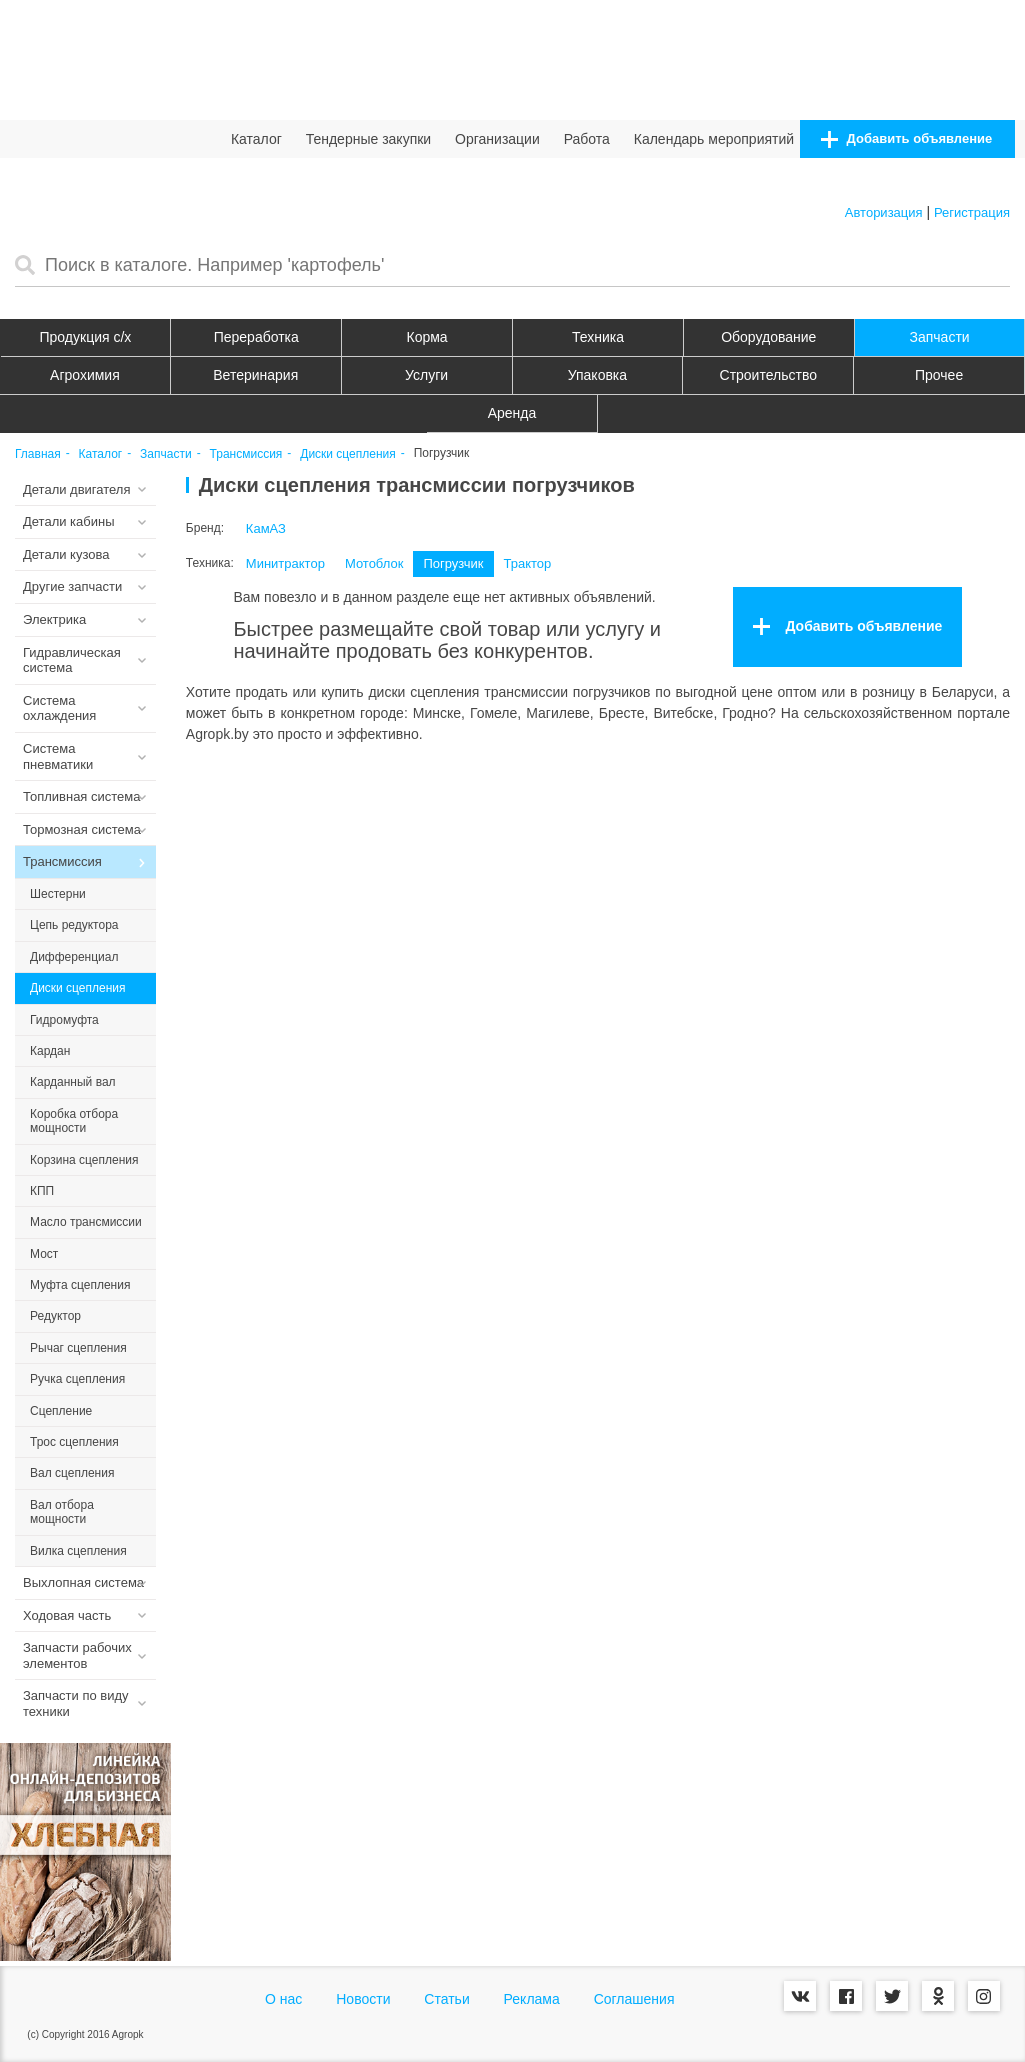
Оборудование (768, 337)
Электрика (54, 619)
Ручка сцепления (77, 1379)
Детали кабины (69, 521)
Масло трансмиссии (86, 1222)
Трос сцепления (74, 1442)
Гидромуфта (64, 1020)
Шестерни (58, 894)
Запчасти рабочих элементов (77, 1655)
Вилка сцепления (78, 1551)
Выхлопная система (83, 1582)
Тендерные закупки (369, 139)
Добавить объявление (906, 139)
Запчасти (940, 337)
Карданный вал (73, 1082)
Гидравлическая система (72, 660)
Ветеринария (255, 375)
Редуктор (55, 1316)
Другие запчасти (72, 586)
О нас (283, 1999)
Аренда (512, 413)
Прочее (939, 375)
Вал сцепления (72, 1473)
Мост (44, 1254)
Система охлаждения (59, 708)
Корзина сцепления (84, 1160)
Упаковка (597, 375)
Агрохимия (85, 375)
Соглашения (634, 1999)
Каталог (256, 139)
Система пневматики (58, 756)
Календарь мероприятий (714, 139)
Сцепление (61, 1411)
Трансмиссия (246, 454)
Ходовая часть (67, 1615)
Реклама (532, 1999)
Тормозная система (82, 829)
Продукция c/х (86, 337)
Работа (587, 139)
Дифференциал (74, 957)
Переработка (256, 337)
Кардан (50, 1051)
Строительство (768, 375)
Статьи (446, 1999)
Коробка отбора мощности (74, 1121)
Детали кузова (66, 554)
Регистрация (972, 212)
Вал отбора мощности (62, 1512)
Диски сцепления (348, 454)
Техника (598, 337)
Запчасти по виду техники (76, 1703)
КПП (42, 1191)
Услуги (426, 375)
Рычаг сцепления (78, 1348)
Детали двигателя (77, 489)
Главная (38, 454)
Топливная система (81, 796)
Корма (427, 337)
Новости (363, 1999)
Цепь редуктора (74, 925)
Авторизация (884, 212)
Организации (497, 139)
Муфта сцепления (80, 1285)
